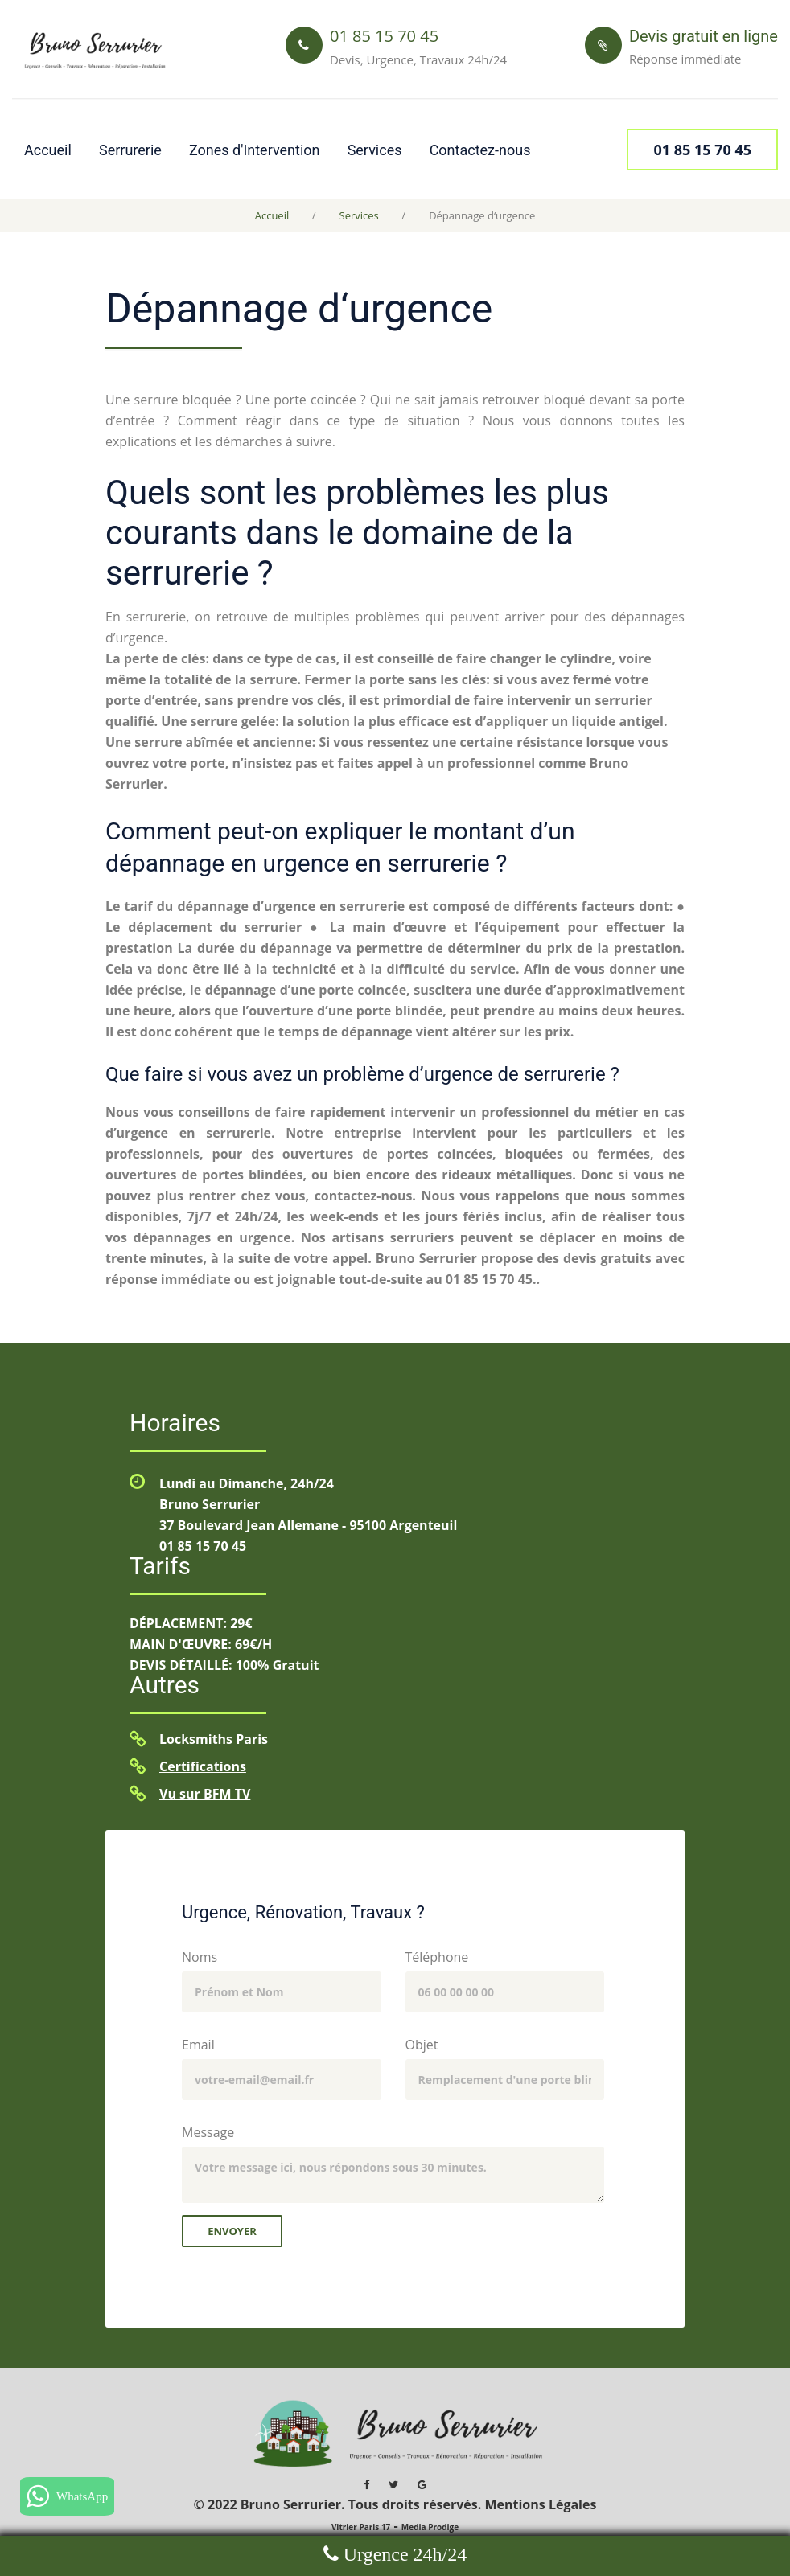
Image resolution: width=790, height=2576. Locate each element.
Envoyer (232, 2231)
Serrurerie (130, 150)
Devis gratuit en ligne (703, 36)
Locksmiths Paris (213, 1739)
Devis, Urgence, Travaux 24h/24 (418, 59)
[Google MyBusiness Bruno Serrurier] (422, 2483)
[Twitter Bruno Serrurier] (393, 2483)
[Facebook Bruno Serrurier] (366, 2483)
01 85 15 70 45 (202, 1546)
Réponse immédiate (685, 59)
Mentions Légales (540, 2504)
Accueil (48, 150)
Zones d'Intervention (254, 150)
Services (375, 150)
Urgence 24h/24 (403, 2554)
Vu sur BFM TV (204, 1794)
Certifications (202, 1766)
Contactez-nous (480, 150)
